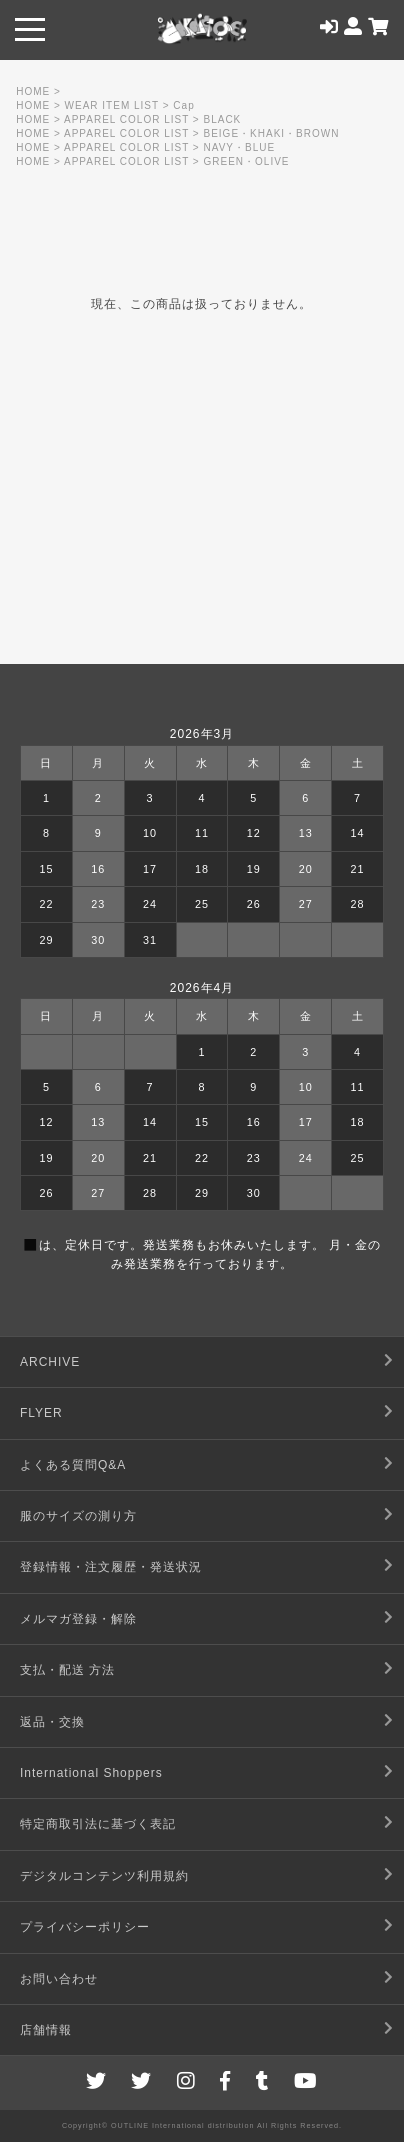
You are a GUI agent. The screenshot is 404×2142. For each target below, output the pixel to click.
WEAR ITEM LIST (112, 105)
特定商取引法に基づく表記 (98, 1824)
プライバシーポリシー (85, 1927)
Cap (183, 105)
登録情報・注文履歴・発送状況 (111, 1567)
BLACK (223, 119)
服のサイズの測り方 (78, 1516)
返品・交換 (52, 1722)
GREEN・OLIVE (247, 161)
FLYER (41, 1413)
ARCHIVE (50, 1362)
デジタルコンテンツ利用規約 (104, 1876)
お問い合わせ (59, 1979)
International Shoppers (91, 1773)
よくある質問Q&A (73, 1465)
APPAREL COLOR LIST (126, 119)
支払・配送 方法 (67, 1670)
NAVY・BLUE (240, 147)
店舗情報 (46, 2030)
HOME (33, 91)
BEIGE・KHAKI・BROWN (272, 133)
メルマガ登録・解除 (78, 1619)
